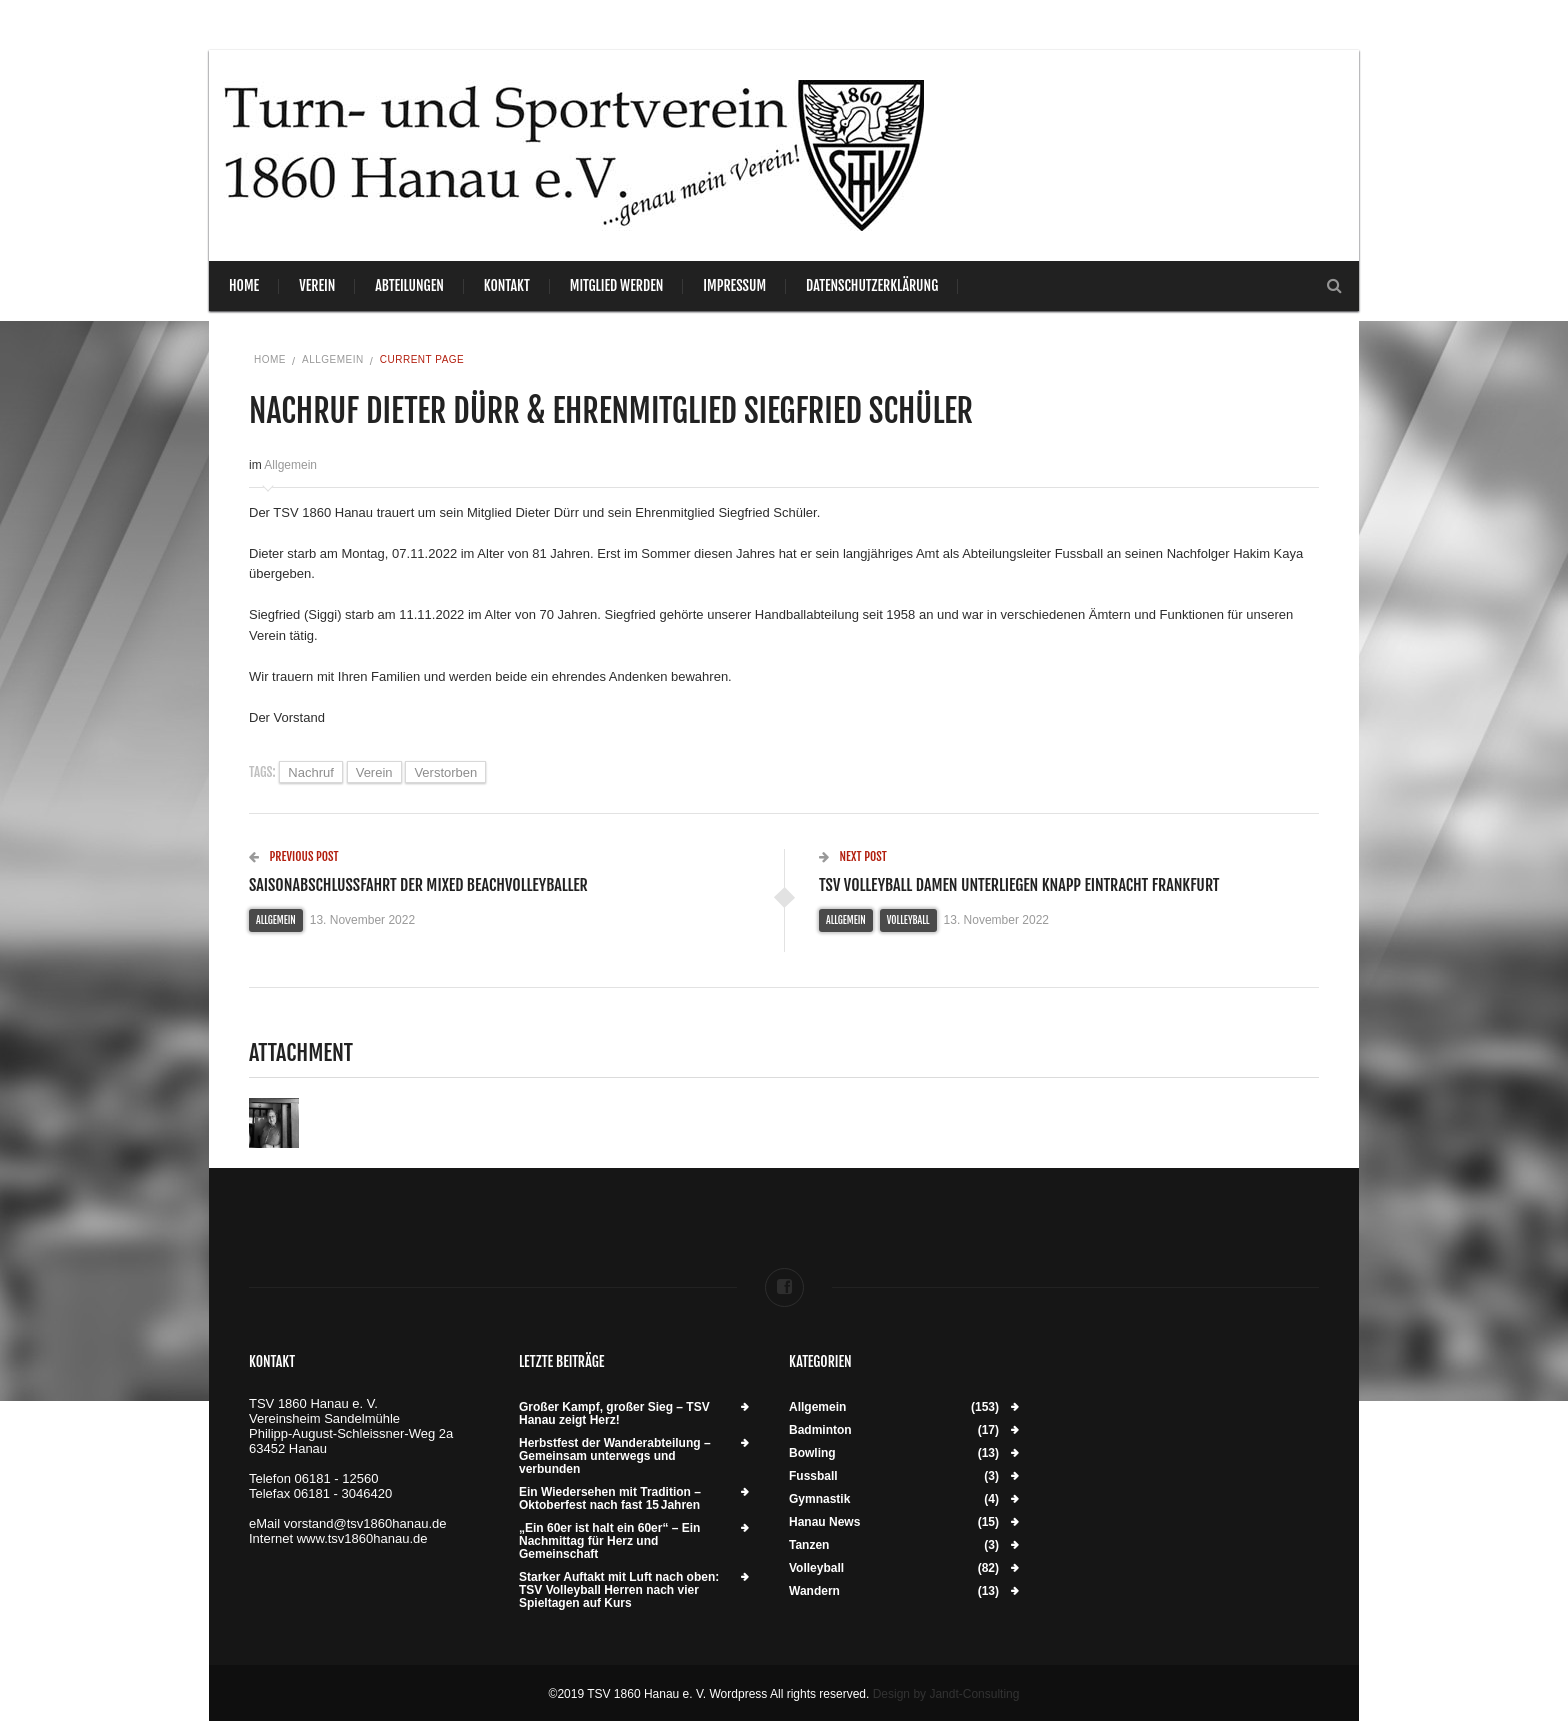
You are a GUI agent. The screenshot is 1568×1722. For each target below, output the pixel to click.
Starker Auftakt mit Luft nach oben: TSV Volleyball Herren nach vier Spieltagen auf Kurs (619, 1590)
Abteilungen (409, 285)
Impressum (734, 285)
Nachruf (311, 772)
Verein (317, 285)
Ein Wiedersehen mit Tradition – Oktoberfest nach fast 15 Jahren (610, 1499)
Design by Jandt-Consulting (946, 1694)
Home (244, 285)
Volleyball (908, 920)
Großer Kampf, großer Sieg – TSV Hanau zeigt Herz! (614, 1414)
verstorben (445, 772)
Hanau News (824, 1522)
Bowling (812, 1453)
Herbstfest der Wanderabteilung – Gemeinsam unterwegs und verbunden (615, 1456)
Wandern (814, 1591)
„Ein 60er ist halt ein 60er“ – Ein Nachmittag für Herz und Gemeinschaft (609, 1541)
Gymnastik (819, 1499)
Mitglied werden (617, 285)
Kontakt (507, 285)
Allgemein (333, 359)
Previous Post (294, 856)
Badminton (820, 1430)
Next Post (853, 856)
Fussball (813, 1476)
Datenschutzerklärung (872, 285)
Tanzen (809, 1545)
